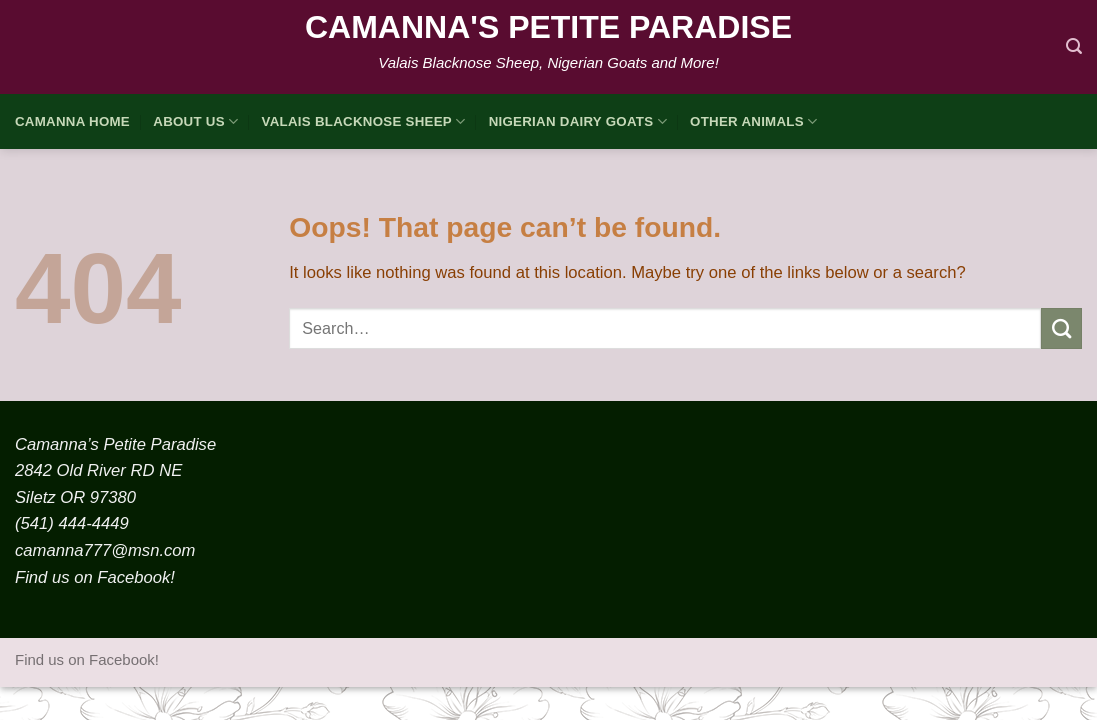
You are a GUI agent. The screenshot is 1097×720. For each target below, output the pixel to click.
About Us (195, 121)
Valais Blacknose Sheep (364, 121)
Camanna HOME (72, 121)
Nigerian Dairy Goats (578, 121)
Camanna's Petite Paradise (548, 27)
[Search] (1074, 46)
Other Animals (753, 121)
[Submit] (1061, 328)
